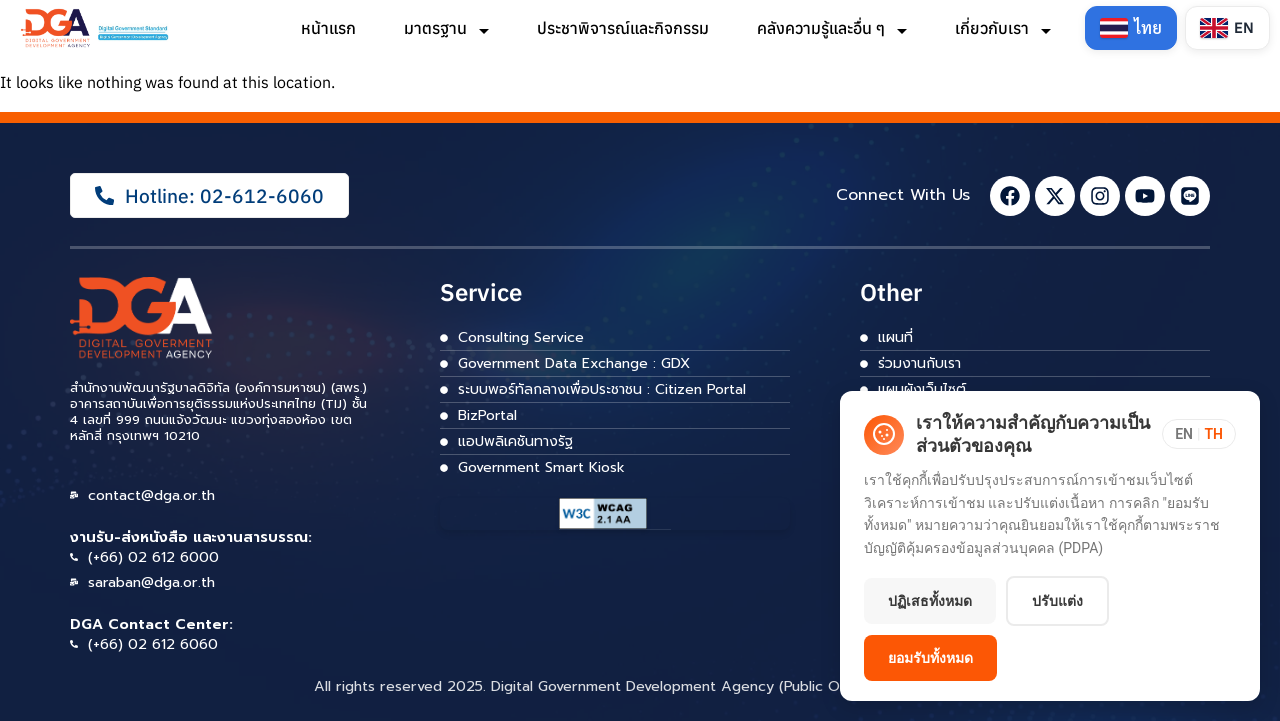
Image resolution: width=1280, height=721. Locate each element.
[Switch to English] (1227, 28)
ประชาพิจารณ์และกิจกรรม (623, 28)
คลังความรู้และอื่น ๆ (832, 28)
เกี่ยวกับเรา (1003, 28)
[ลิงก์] (96, 28)
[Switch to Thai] (1131, 28)
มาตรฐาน (446, 28)
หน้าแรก (328, 28)
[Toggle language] (1199, 434)
